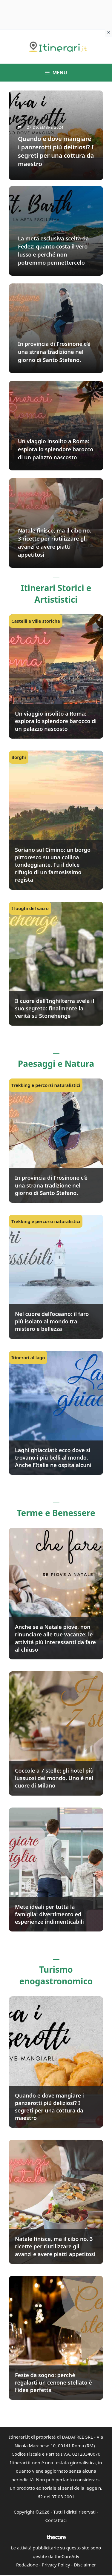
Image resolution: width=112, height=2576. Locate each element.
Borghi (18, 757)
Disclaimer (85, 2565)
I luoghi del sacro (30, 908)
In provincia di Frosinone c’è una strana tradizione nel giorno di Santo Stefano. (51, 1185)
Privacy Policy (56, 2565)
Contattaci (56, 2520)
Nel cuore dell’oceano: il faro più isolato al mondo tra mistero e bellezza (52, 1321)
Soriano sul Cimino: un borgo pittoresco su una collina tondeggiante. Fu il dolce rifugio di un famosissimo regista (52, 864)
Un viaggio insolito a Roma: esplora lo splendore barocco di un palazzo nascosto (55, 721)
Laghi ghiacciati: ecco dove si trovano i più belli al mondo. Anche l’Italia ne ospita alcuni (53, 1457)
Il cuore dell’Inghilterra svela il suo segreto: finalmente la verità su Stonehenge (54, 1008)
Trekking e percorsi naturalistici (45, 1085)
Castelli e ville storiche (35, 621)
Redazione (27, 2565)
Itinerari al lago (28, 1357)
